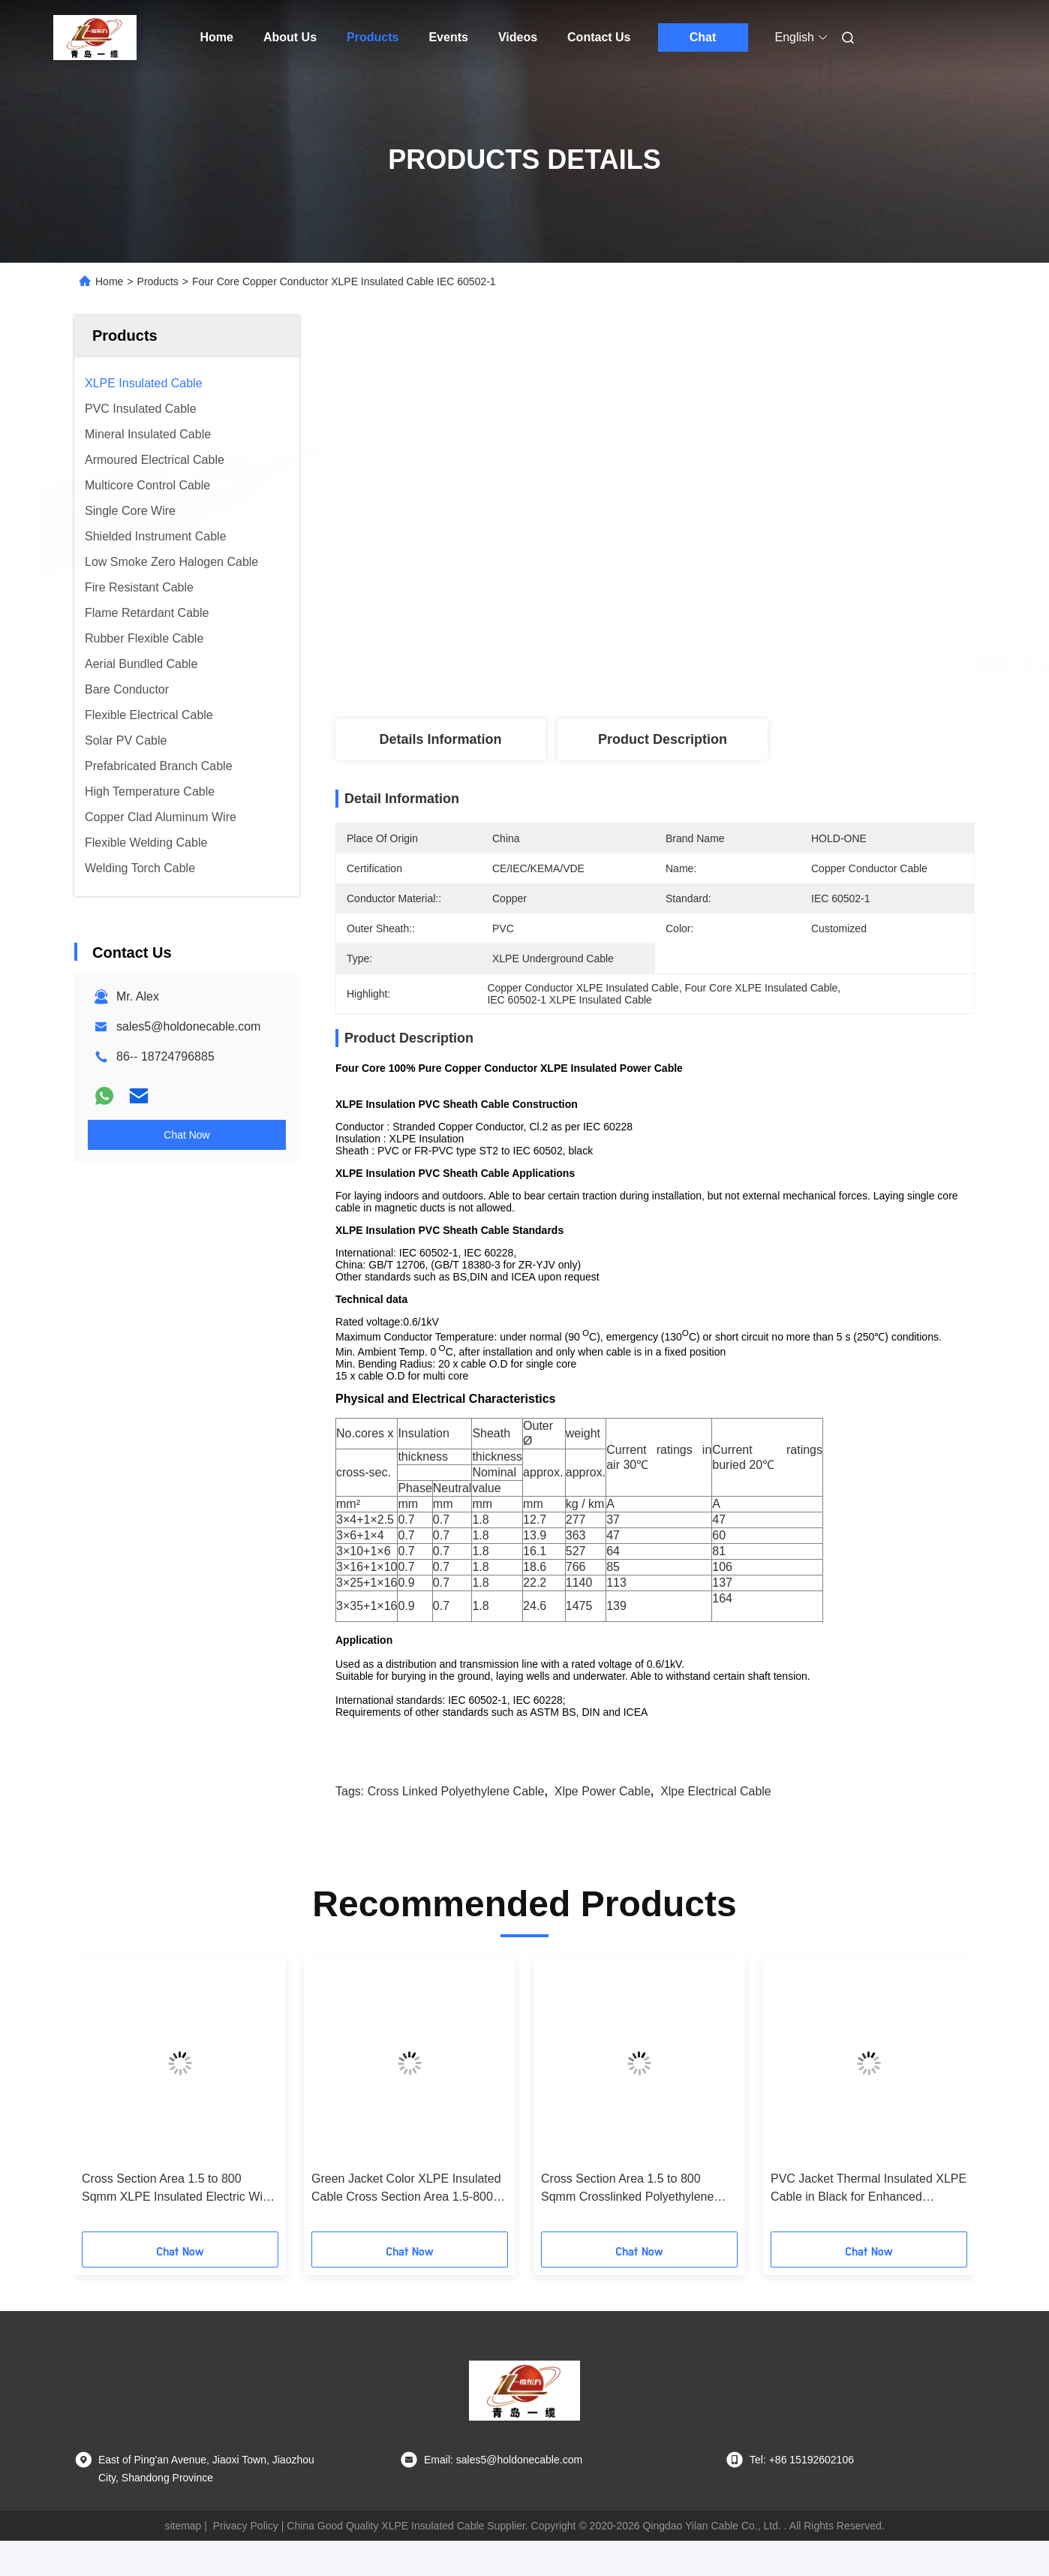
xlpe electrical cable (715, 1791)
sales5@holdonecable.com (188, 1026)
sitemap (182, 2526)
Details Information (440, 739)
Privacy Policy (245, 2526)
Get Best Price (749, 664)
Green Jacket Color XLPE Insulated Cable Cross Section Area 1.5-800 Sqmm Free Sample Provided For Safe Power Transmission (406, 2189)
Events (447, 37)
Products (372, 37)
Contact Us (598, 37)
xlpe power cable (603, 1791)
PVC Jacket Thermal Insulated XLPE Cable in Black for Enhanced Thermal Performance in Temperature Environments (868, 2189)
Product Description (662, 739)
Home (216, 37)
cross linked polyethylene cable (456, 1791)
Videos (517, 37)
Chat (703, 37)
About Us (290, 37)
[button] (104, 2099)
